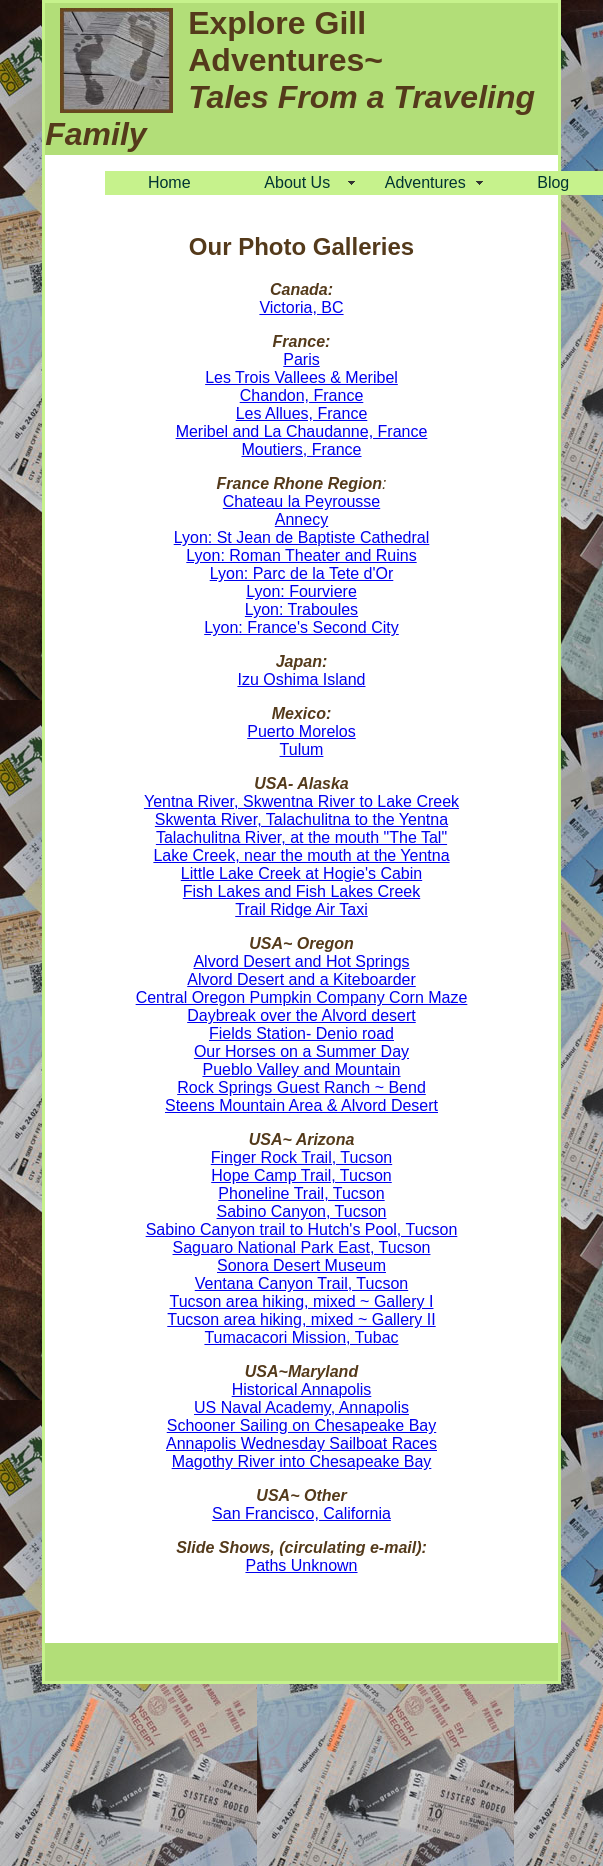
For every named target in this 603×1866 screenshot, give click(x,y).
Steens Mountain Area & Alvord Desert (301, 1105)
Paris (301, 359)
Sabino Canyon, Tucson (302, 1211)
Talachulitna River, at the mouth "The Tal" (301, 837)
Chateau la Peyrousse (301, 501)
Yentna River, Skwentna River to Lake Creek (301, 801)
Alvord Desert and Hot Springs (301, 961)
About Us (297, 182)
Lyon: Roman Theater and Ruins (301, 555)
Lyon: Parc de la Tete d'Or (302, 573)
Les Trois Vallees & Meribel (301, 377)
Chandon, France (302, 395)
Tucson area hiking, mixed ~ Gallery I (302, 1301)
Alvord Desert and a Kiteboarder (301, 979)
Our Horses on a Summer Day (301, 1051)
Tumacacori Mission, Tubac (301, 1337)
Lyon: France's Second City (301, 627)
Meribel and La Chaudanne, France (302, 431)
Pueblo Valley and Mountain (301, 1069)
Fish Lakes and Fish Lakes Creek (301, 891)
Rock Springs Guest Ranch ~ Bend (301, 1087)
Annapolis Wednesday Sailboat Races (301, 1443)
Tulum (302, 749)
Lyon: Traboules (301, 609)
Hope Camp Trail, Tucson (301, 1175)
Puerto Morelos (301, 731)
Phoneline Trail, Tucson (301, 1193)
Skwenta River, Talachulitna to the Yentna (301, 819)
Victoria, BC (301, 307)
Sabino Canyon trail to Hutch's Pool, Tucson (302, 1229)
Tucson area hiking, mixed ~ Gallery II (301, 1319)
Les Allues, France (302, 413)
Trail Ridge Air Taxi (301, 909)
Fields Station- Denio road (301, 1033)
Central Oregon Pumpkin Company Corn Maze (302, 997)
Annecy (301, 519)
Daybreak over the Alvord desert (301, 1015)
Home (169, 182)
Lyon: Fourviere (301, 591)
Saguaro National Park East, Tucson (302, 1247)
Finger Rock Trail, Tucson (301, 1157)
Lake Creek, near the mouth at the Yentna (301, 855)
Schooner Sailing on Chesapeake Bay (302, 1425)
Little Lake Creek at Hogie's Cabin (301, 873)
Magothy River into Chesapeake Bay (302, 1461)
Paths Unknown (301, 1565)
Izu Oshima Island (301, 679)
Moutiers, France (301, 449)
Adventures (425, 182)
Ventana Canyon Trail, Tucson (301, 1283)
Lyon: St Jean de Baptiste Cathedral (302, 537)
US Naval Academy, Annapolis (301, 1407)
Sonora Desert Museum (301, 1265)
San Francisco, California (301, 1513)
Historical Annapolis (302, 1389)
